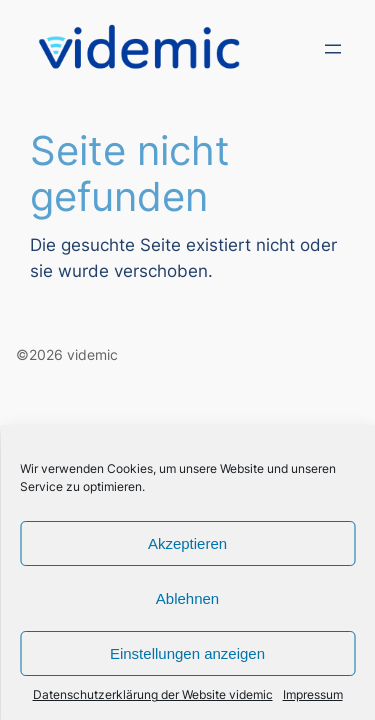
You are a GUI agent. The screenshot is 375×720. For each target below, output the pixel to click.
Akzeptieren (187, 543)
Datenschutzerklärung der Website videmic (153, 694)
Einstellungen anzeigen (187, 653)
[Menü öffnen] (333, 49)
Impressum (313, 694)
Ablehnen (187, 598)
